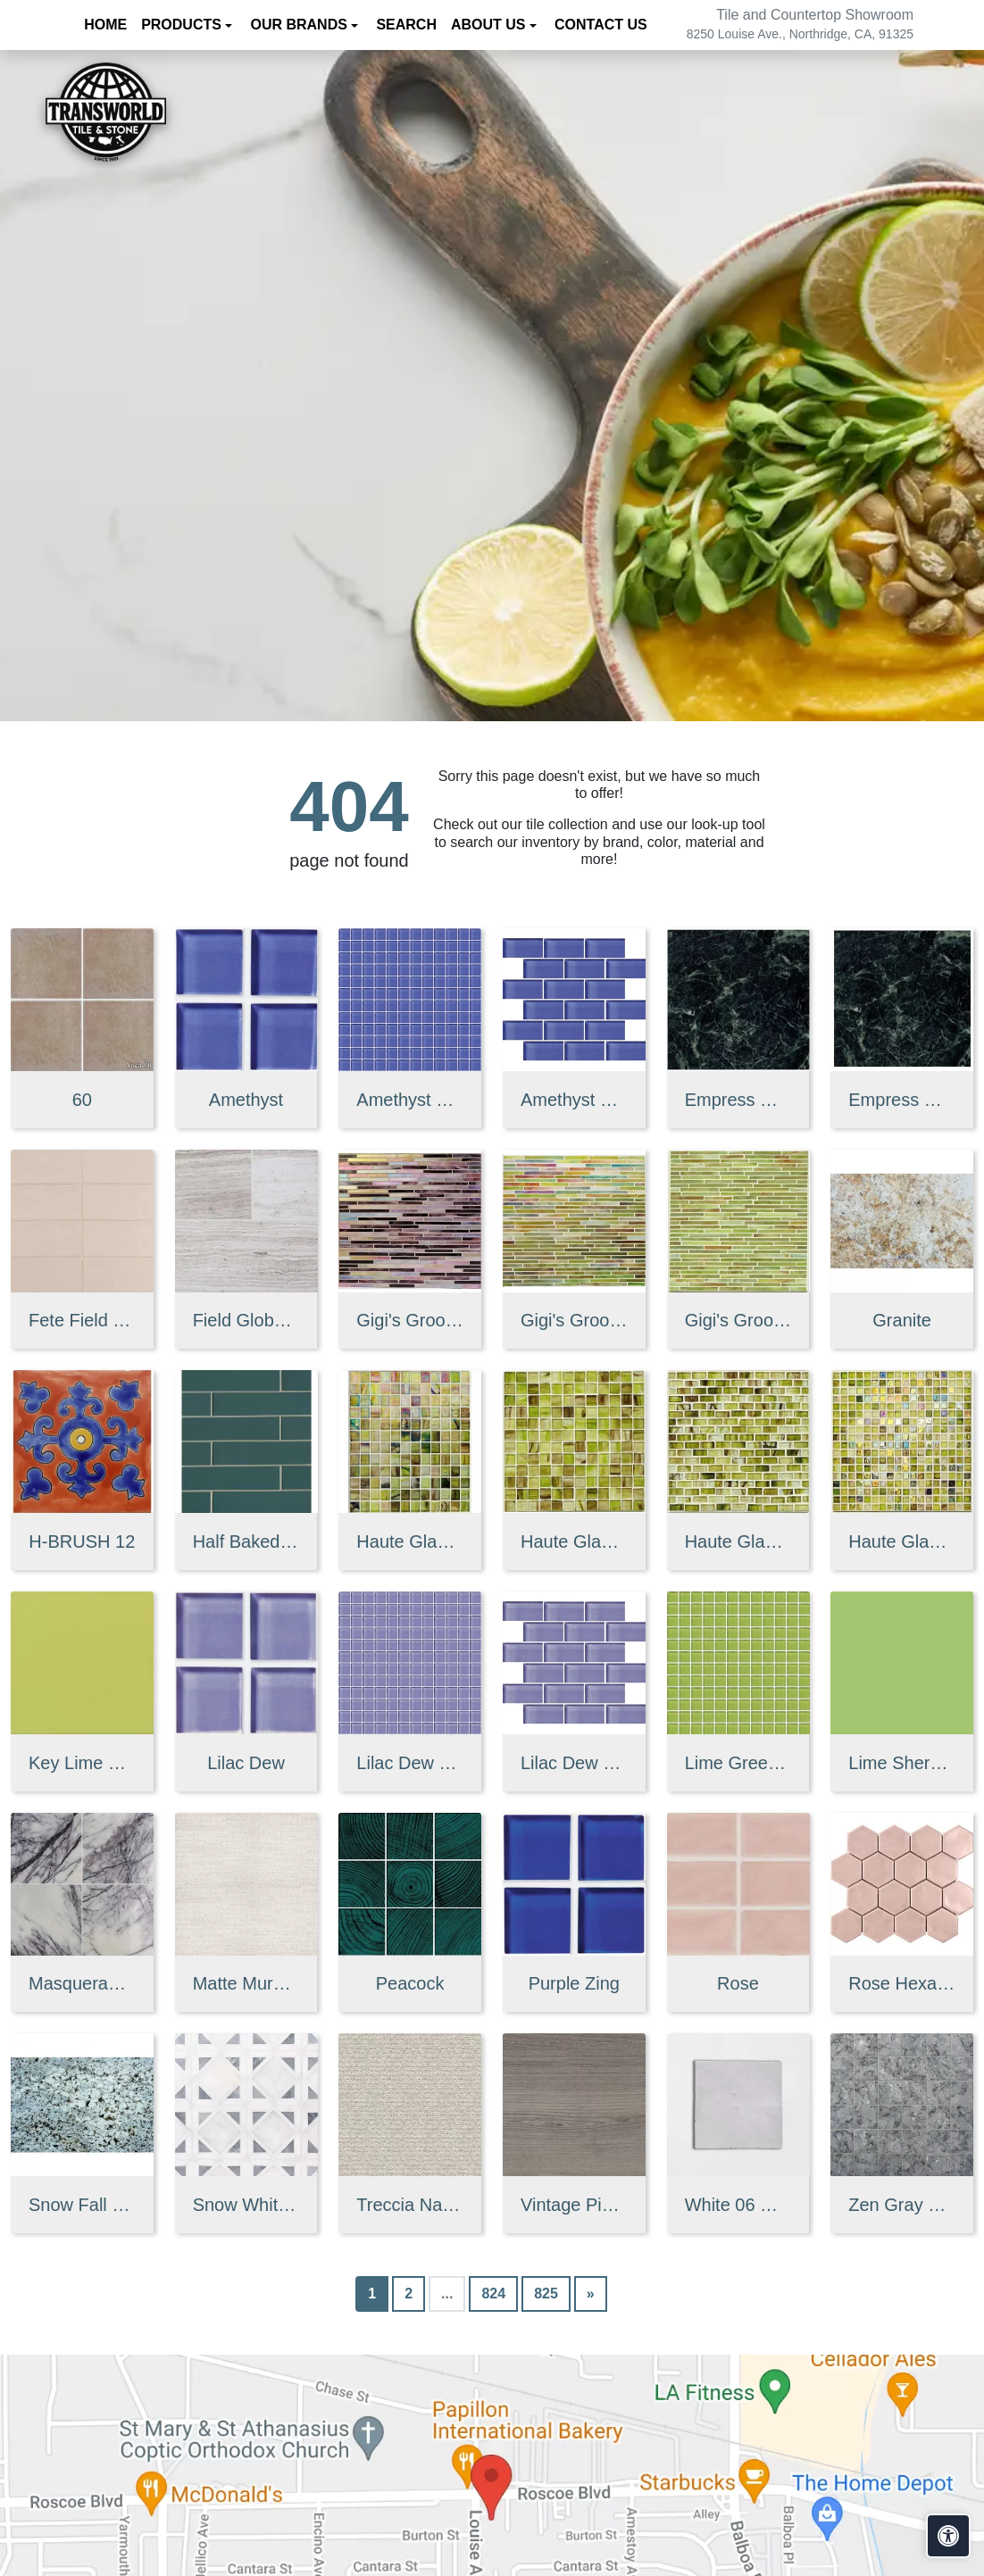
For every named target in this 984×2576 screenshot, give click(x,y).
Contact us (601, 24)
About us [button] (490, 24)
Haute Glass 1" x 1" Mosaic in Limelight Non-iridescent (574, 1541)
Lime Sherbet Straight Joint (901, 1763)
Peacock (410, 1983)
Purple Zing (574, 1983)
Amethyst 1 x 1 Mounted (409, 1099)
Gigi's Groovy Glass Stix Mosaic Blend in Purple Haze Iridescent (409, 1320)
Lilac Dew (246, 1763)
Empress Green (738, 1099)
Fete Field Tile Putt (82, 1320)
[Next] (590, 2294)
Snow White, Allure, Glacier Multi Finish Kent (246, 2205)
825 (546, 2293)
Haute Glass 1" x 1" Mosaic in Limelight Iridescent (409, 1541)
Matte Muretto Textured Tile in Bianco (246, 1983)
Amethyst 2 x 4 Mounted (574, 1099)
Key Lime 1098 (82, 1763)
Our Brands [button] (300, 24)
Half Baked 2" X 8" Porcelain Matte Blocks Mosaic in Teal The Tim (246, 1541)
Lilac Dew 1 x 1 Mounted (409, 1763)
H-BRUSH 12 (82, 1541)
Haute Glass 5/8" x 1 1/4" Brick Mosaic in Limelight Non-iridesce (738, 1541)
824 (493, 2293)
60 (82, 1099)
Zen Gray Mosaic (901, 2205)
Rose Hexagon (901, 1983)
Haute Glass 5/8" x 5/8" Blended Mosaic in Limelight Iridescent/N (901, 1541)
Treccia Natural (409, 2205)
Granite (901, 1320)
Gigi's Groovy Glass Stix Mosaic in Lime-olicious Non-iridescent (738, 1320)
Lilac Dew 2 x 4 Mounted (574, 1763)
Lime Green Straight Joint (738, 1763)
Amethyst (246, 1099)
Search (406, 24)
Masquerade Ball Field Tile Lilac (82, 1983)
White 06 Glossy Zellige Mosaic (738, 2205)
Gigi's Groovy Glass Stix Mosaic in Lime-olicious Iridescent (574, 1320)
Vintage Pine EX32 (574, 2205)
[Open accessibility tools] (948, 2536)
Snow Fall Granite (82, 2205)
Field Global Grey (246, 1320)
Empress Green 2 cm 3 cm (901, 1099)
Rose (738, 1983)
